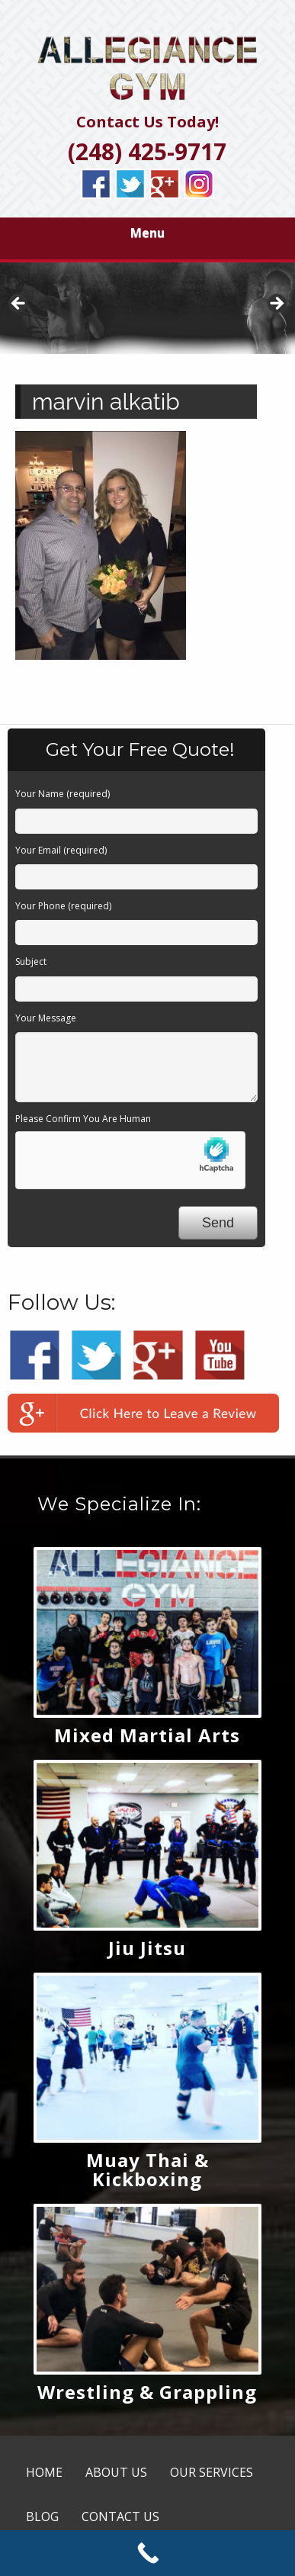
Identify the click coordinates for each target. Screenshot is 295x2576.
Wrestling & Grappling (147, 2391)
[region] (147, 308)
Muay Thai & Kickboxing (147, 2169)
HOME (44, 2472)
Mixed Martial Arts (147, 1735)
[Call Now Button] (147, 2553)
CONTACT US (120, 2516)
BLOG (42, 2516)
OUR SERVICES (211, 2472)
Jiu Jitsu (147, 1947)
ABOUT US (116, 2472)
